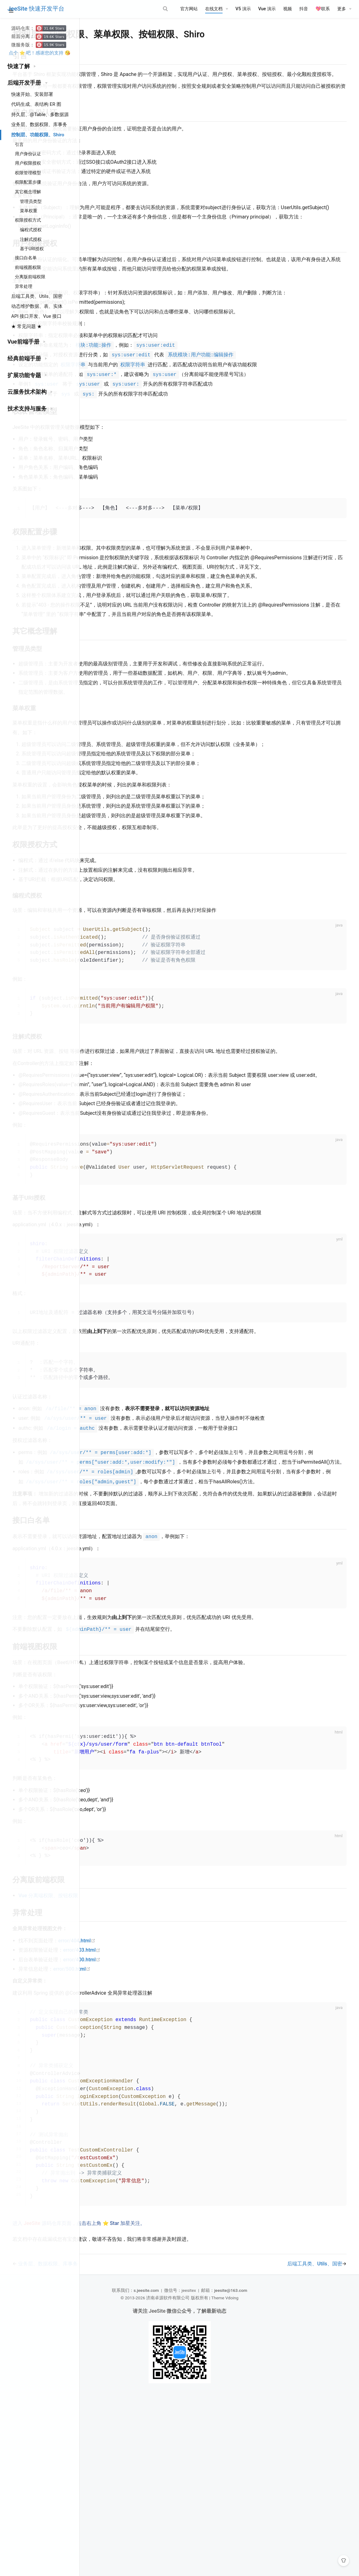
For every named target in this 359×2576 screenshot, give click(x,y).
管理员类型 (31, 201)
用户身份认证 (28, 154)
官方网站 (189, 9)
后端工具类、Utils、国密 (36, 296)
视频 (287, 9)
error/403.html (165, 2116)
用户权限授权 (28, 163)
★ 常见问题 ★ (26, 326)
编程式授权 (31, 229)
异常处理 (23, 286)
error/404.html (160, 2107)
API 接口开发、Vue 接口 (36, 316)
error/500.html (155, 2135)
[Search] (141, 8)
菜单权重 (28, 210)
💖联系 (322, 9)
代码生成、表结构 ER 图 (36, 104)
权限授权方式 (28, 220)
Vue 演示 (267, 9)
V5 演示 (243, 9)
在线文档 (214, 9)
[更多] (344, 9)
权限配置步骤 (28, 182)
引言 (19, 144)
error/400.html (165, 2126)
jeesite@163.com (270, 2468)
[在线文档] (216, 9)
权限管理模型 (28, 173)
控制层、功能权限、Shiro (37, 135)
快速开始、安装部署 (32, 94)
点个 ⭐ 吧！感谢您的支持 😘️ (40, 53)
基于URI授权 (32, 248)
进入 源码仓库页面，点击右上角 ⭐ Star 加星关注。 (162, 2402)
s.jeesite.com (186, 2468)
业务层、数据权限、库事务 (39, 124)
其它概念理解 (28, 192)
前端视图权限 (28, 267)
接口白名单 (26, 257)
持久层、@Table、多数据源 (40, 114)
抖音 (303, 9)
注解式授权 (31, 239)
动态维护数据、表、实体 (36, 306)
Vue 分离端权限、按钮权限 (132, 2062)
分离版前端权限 (30, 276)
